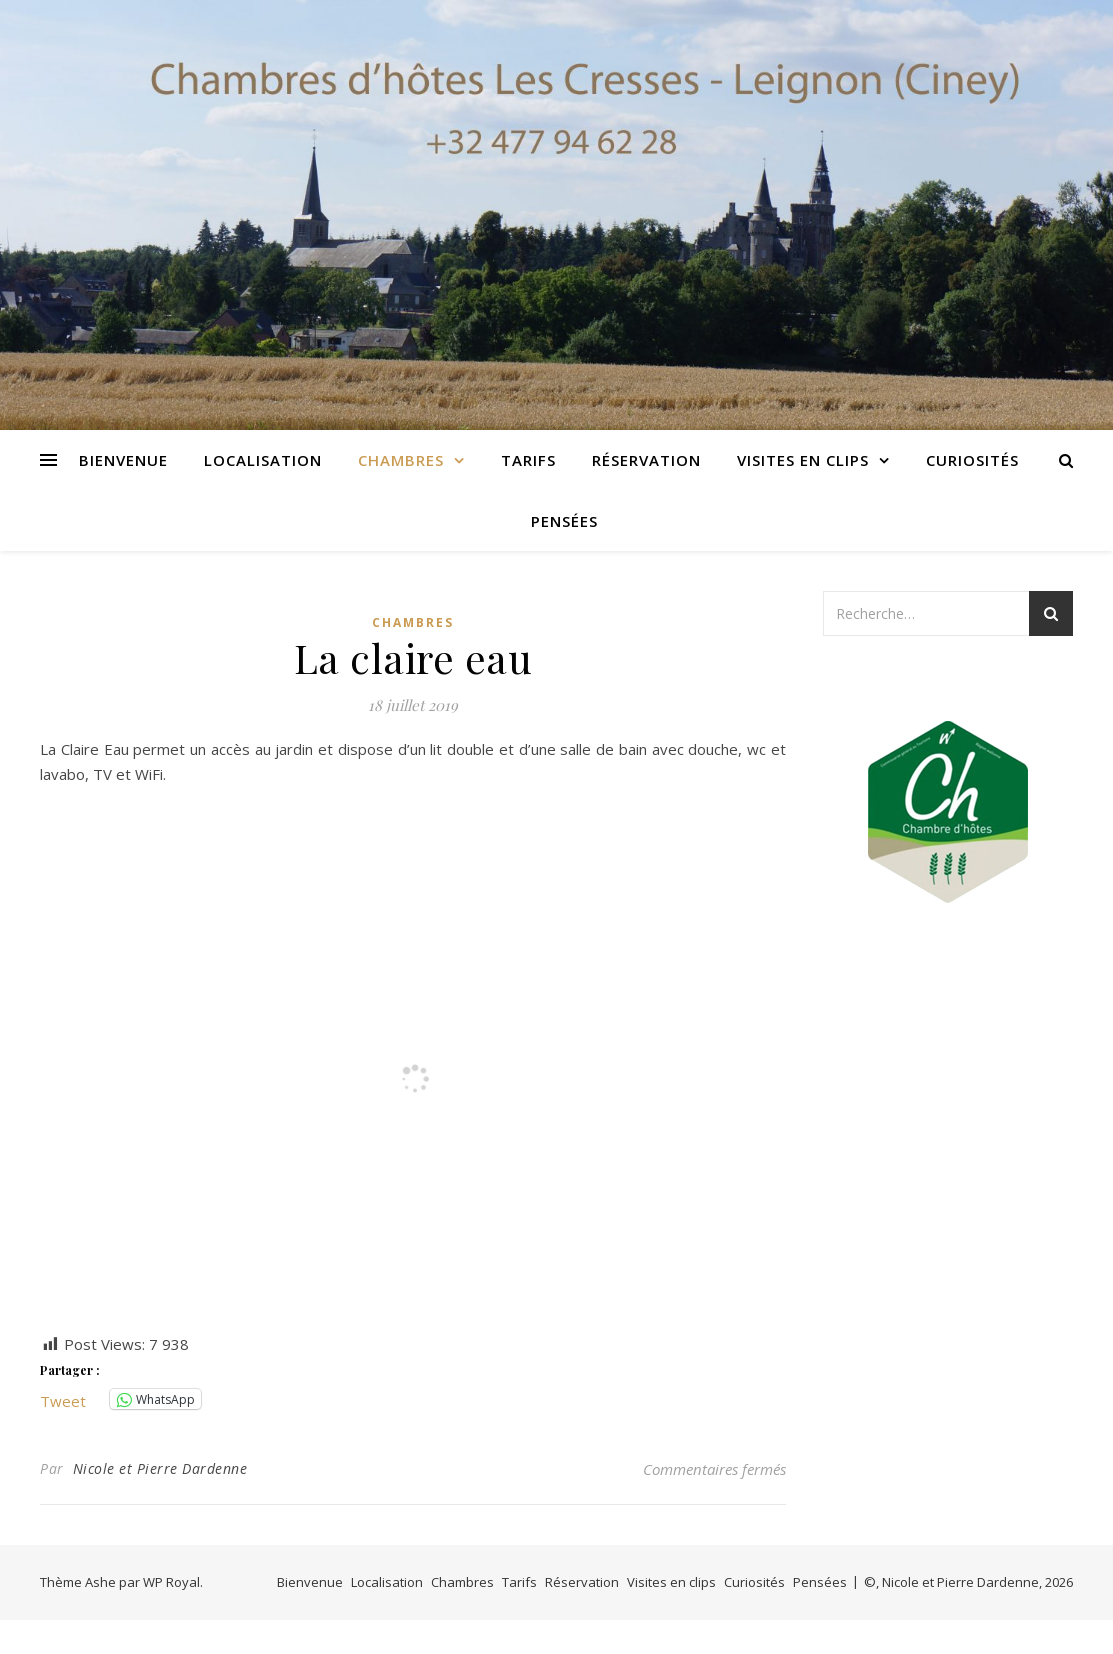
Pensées (564, 521)
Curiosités (972, 460)
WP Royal (171, 1582)
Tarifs (528, 460)
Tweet (63, 1399)
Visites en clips (803, 460)
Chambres (401, 460)
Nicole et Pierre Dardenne (160, 1468)
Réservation (646, 460)
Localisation (263, 460)
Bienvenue (123, 460)
